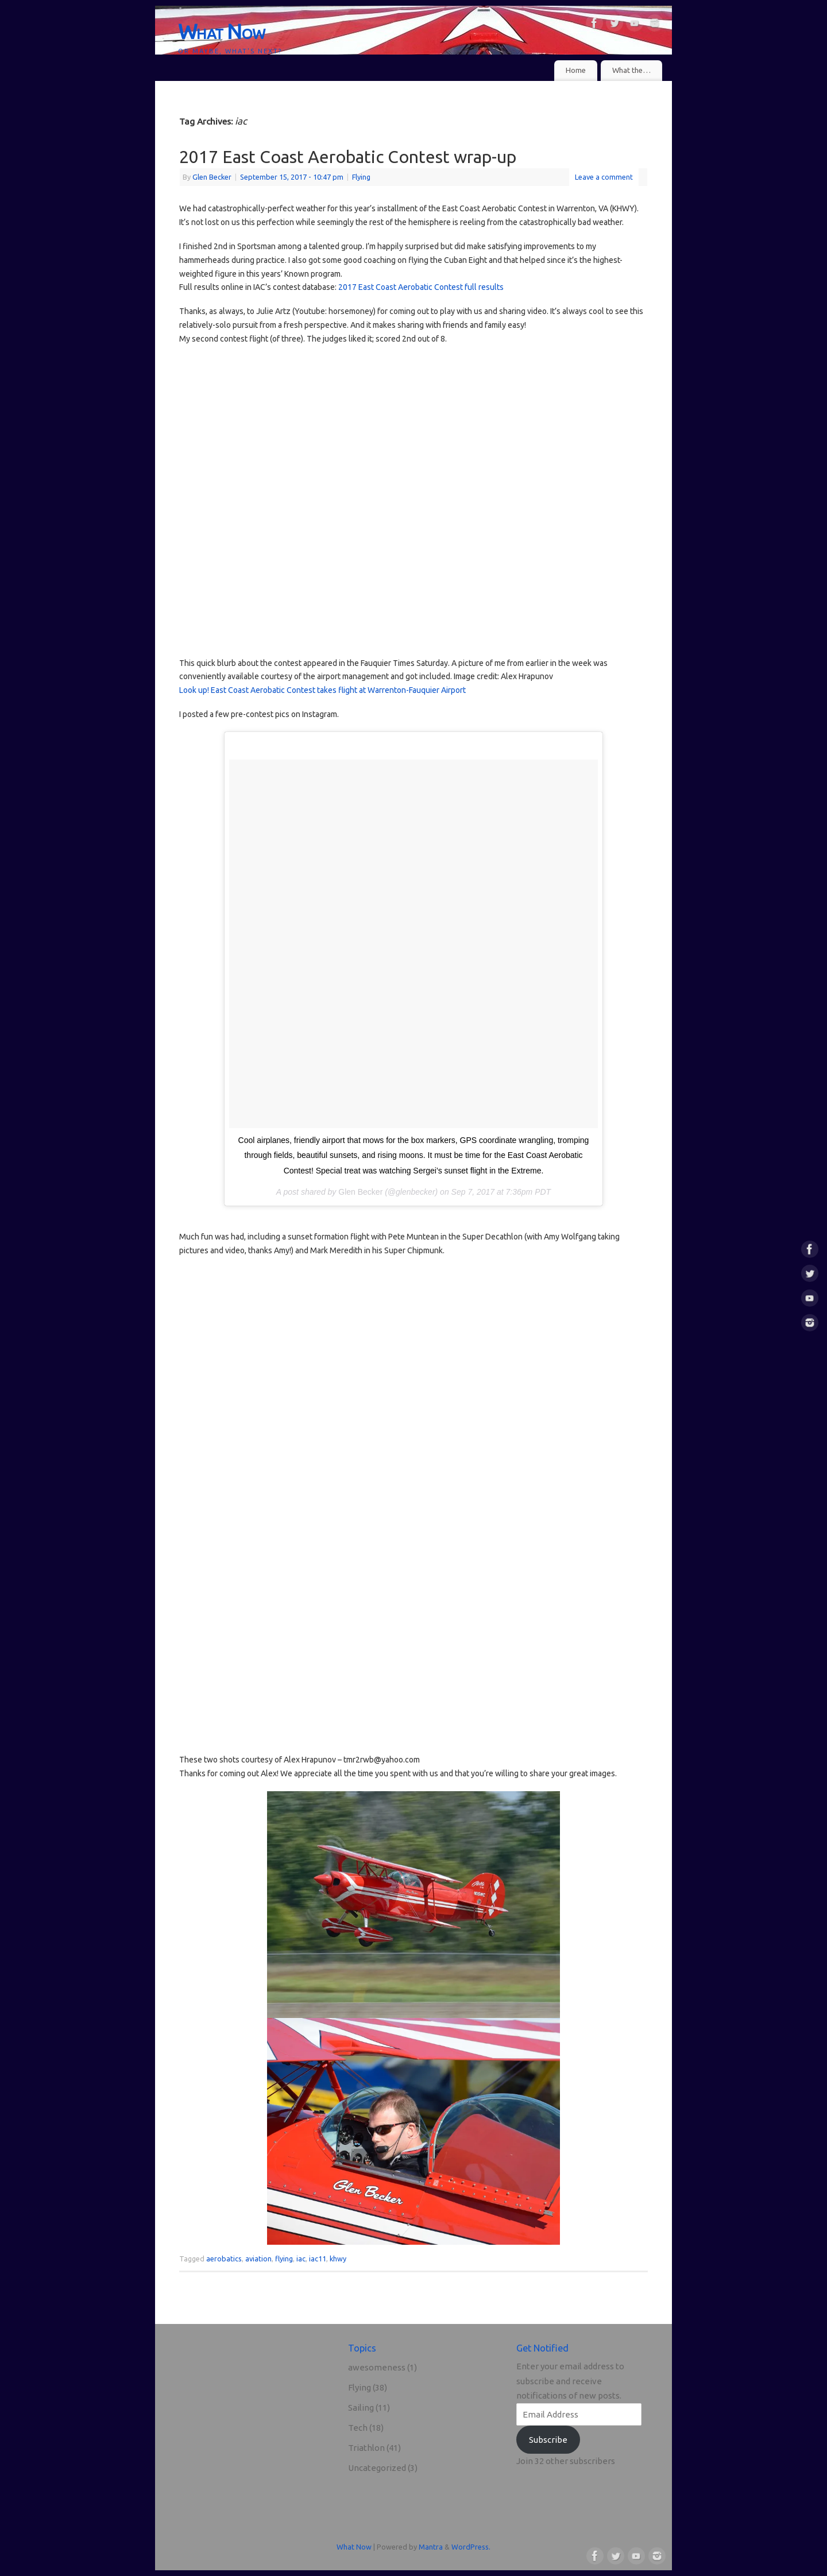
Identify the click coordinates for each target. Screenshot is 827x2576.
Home (576, 70)
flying (284, 2259)
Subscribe (548, 2440)
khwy (338, 2259)
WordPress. (470, 2547)
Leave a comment (604, 177)
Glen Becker (211, 177)
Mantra (431, 2547)
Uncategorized (377, 2468)
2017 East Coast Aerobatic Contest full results (421, 287)
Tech (358, 2427)
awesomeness (376, 2367)
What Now (221, 31)
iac (301, 2259)
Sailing (361, 2407)
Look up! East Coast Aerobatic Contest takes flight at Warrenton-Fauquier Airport (322, 690)
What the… (631, 70)
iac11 (317, 2259)
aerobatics (224, 2259)
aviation (258, 2259)
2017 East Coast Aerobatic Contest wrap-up (347, 156)
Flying (361, 177)
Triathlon (366, 2448)
